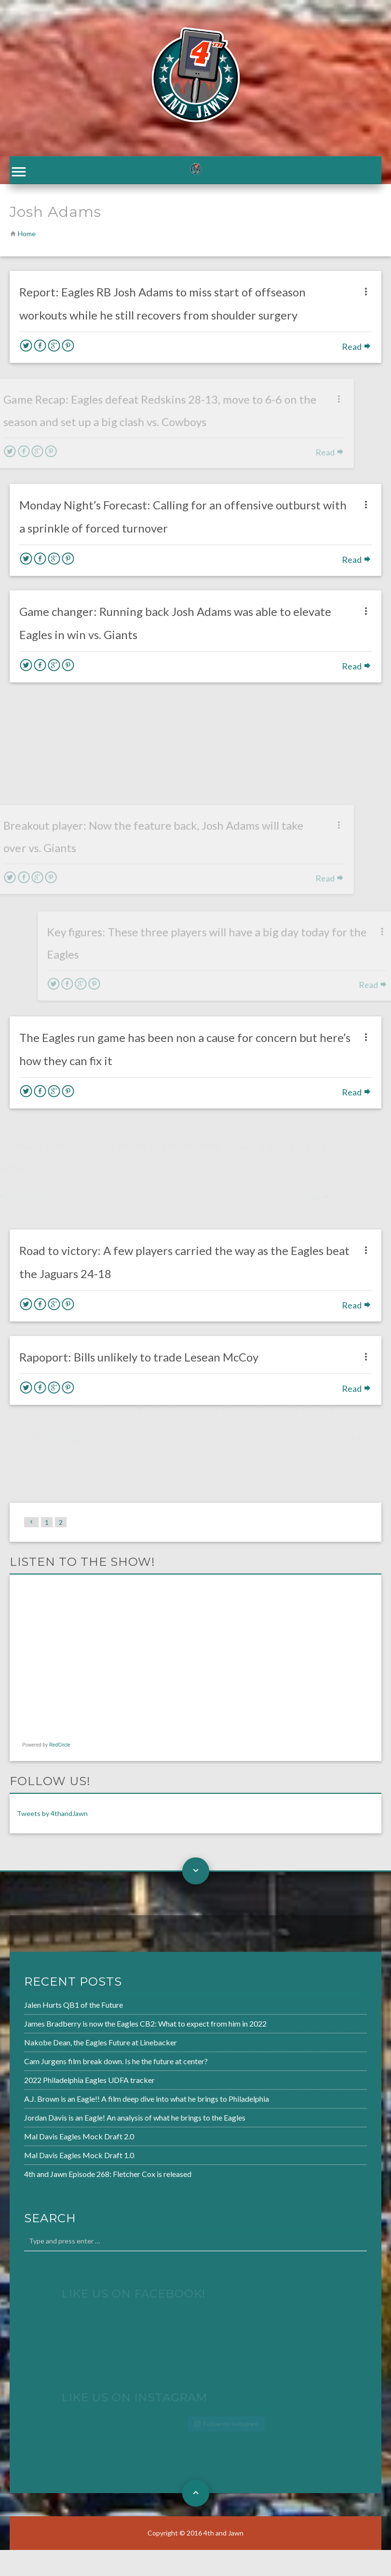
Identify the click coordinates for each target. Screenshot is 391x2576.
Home (27, 236)
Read (357, 349)
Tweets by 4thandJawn (52, 1816)
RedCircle (59, 1747)
